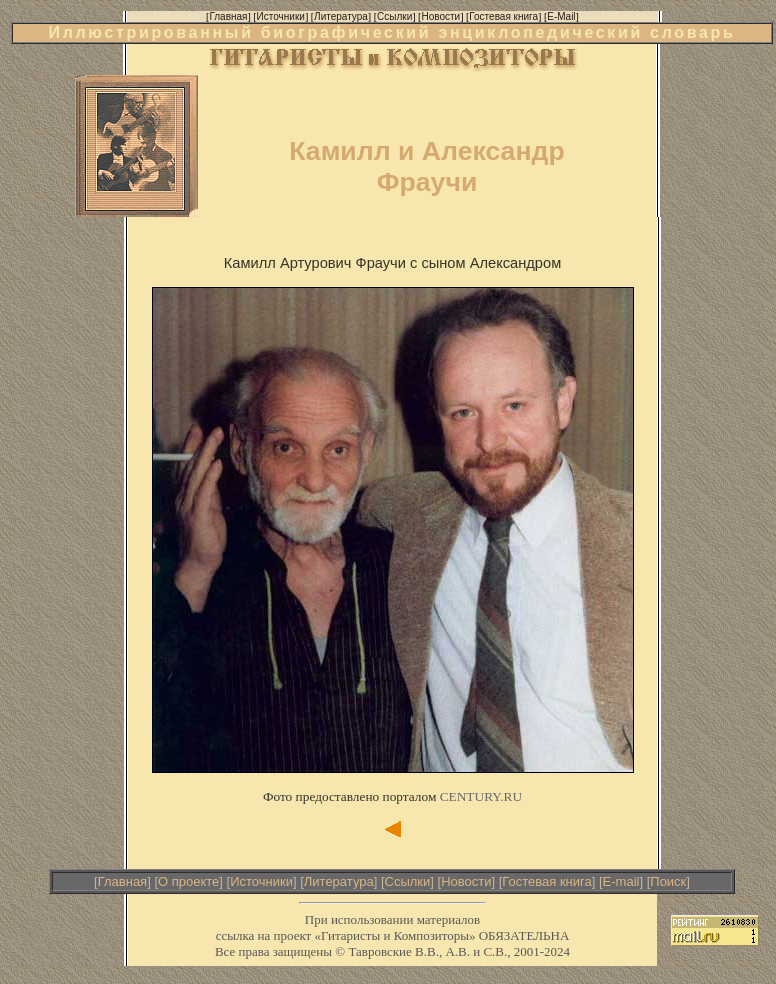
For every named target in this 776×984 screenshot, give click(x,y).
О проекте (188, 881)
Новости (466, 881)
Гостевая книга (546, 881)
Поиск (668, 881)
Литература (339, 881)
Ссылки (408, 881)
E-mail (621, 881)
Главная (122, 881)
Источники (261, 881)
